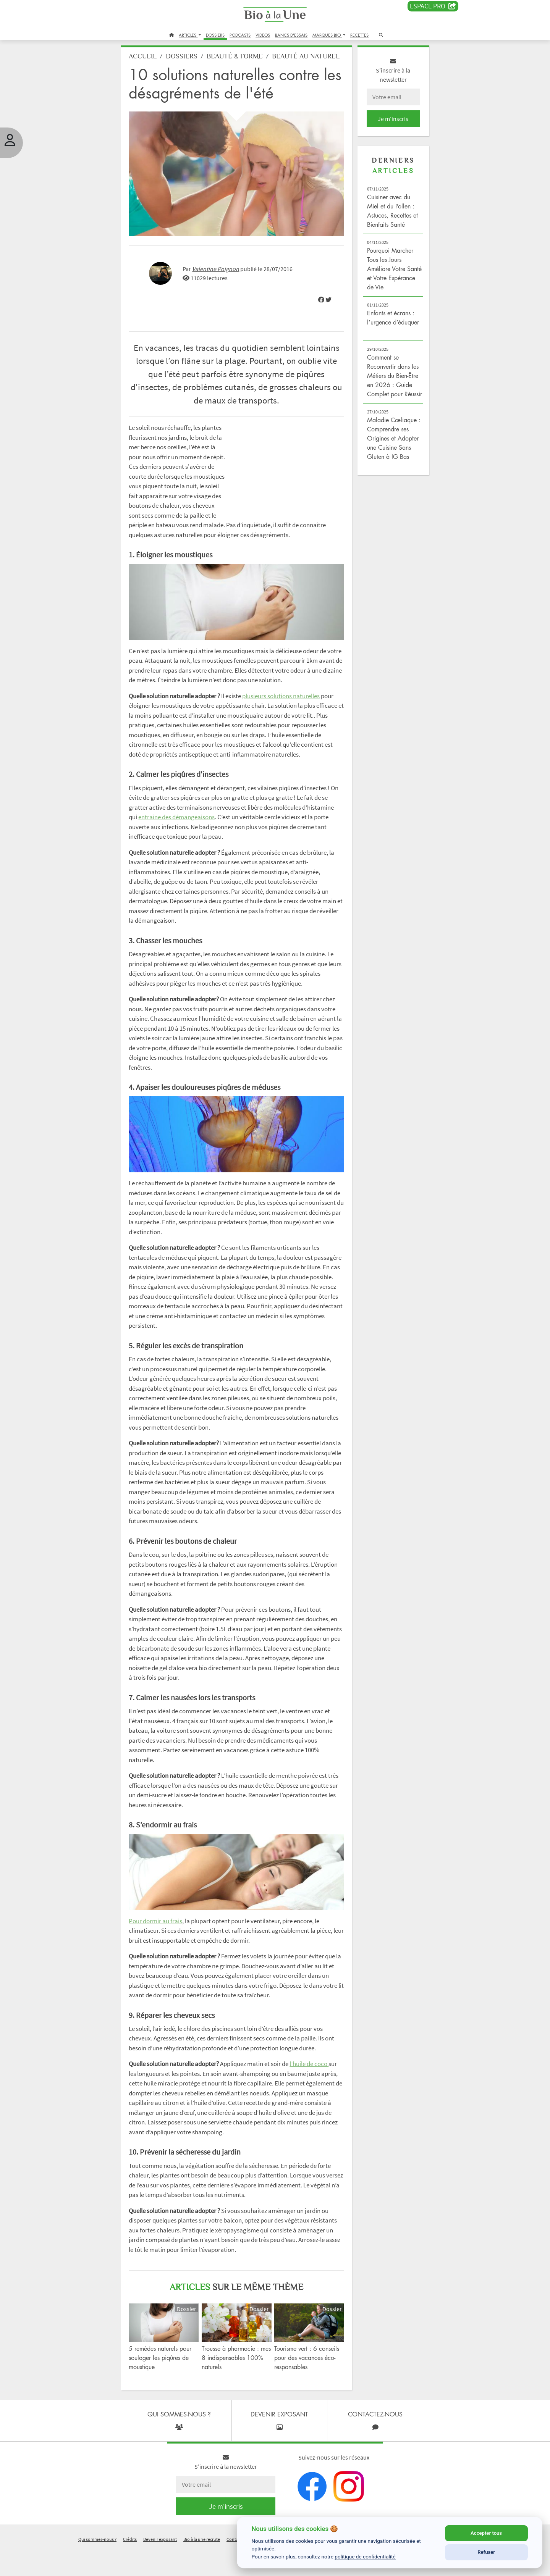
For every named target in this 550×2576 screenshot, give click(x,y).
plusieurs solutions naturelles (288, 714)
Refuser (486, 2552)
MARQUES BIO (327, 35)
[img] (318, 309)
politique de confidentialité (365, 2556)
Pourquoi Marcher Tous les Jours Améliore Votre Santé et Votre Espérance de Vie (387, 272)
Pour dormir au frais (162, 1949)
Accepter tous (486, 2533)
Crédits (130, 2566)
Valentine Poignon (222, 278)
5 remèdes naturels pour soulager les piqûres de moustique (167, 2384)
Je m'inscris (388, 123)
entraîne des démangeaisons (216, 845)
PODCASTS (240, 35)
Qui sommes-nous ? (97, 2566)
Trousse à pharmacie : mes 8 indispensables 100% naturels (233, 2384)
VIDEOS (263, 35)
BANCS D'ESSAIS (291, 35)
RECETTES (359, 35)
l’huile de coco (315, 2092)
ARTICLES (188, 35)
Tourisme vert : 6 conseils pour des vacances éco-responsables (306, 2384)
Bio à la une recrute (201, 2566)
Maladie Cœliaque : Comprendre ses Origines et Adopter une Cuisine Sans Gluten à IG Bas (390, 451)
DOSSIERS (215, 35)
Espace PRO (433, 6)
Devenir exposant (160, 2566)
